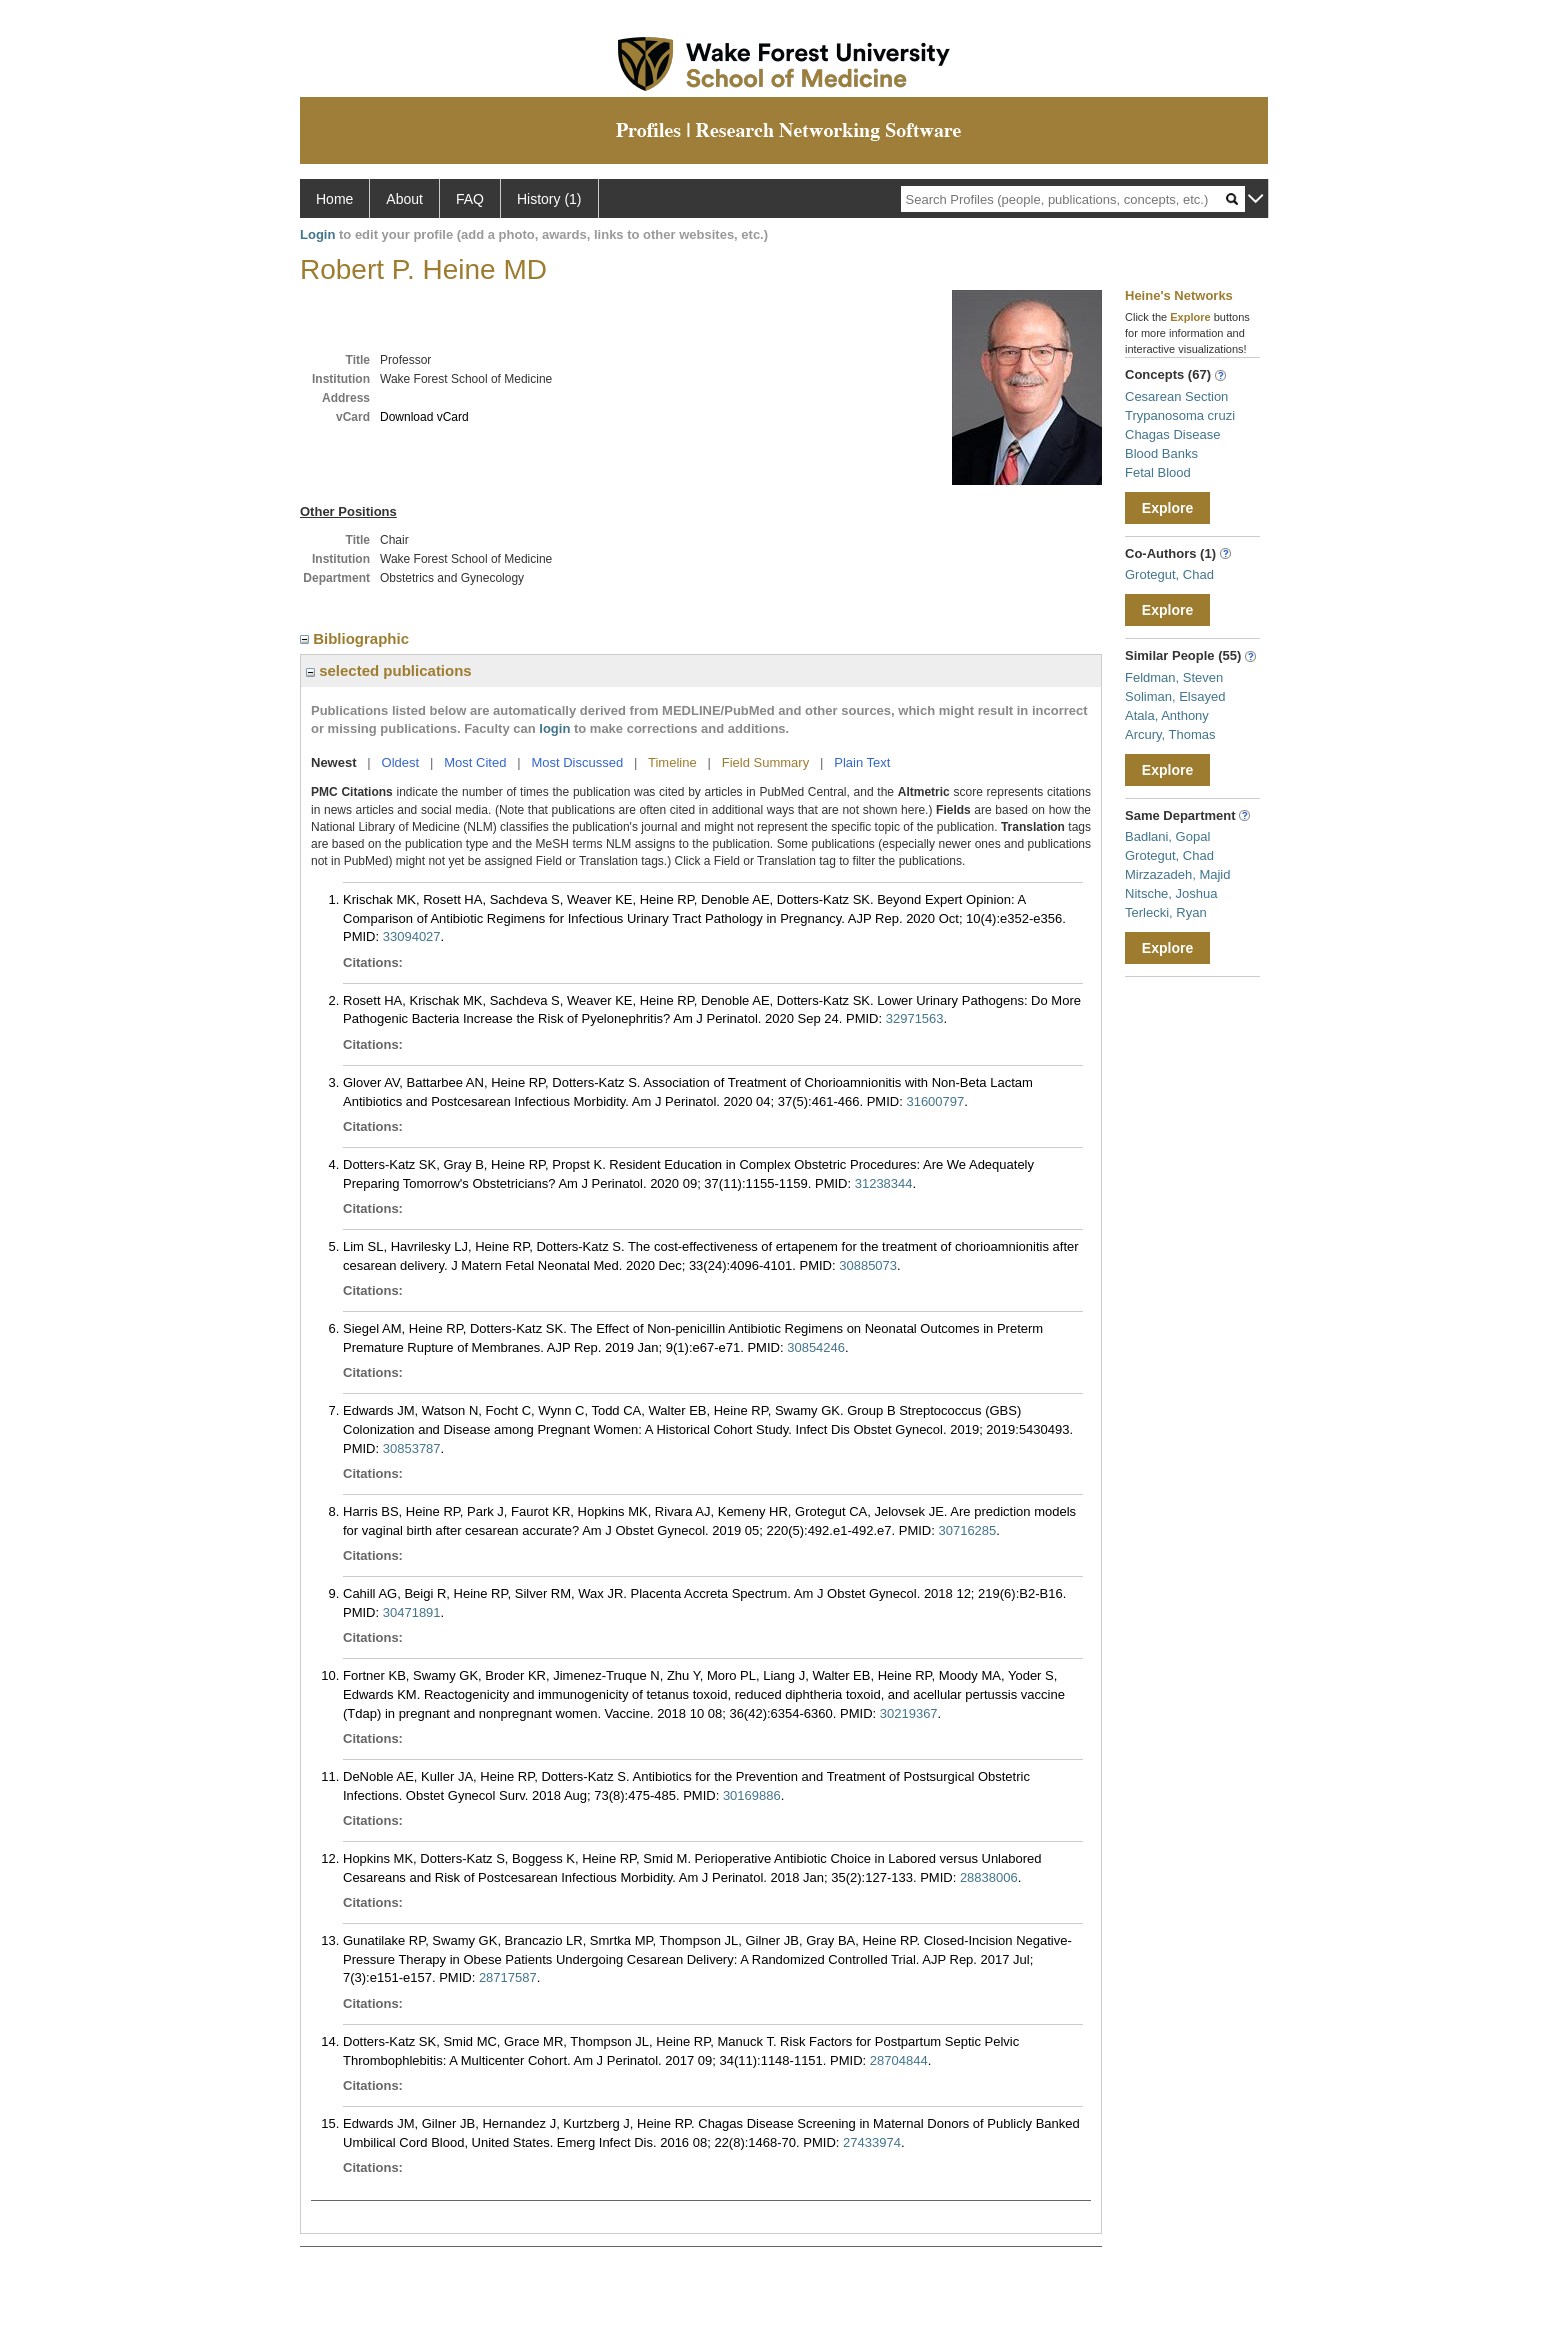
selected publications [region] (389, 670)
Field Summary (765, 762)
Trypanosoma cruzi (1180, 415)
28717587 (508, 1977)
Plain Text (862, 762)
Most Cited (475, 762)
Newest (334, 762)
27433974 (872, 2142)
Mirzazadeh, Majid (1178, 874)
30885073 (868, 1265)
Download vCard (424, 417)
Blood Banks (1161, 453)
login (554, 728)
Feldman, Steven (1174, 677)
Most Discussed (577, 762)
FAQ (470, 199)
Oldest (401, 762)
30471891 (412, 1612)
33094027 (412, 936)
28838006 (989, 1877)
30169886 (752, 1795)
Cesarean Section (1176, 396)
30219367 (909, 1713)
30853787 (412, 1448)
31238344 (884, 1183)
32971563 (915, 1018)
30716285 (967, 1530)
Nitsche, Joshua (1171, 893)
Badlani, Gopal (1167, 836)
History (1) (549, 199)
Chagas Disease (1172, 434)
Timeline (672, 762)
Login (317, 234)
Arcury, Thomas (1170, 734)
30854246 (816, 1347)
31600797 (935, 1101)
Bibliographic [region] (356, 638)
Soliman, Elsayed (1175, 696)
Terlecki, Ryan (1166, 912)
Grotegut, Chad (1169, 574)
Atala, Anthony (1167, 715)
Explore (1167, 508)
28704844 (899, 2060)
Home (334, 199)
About (404, 199)
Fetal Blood (1158, 472)
